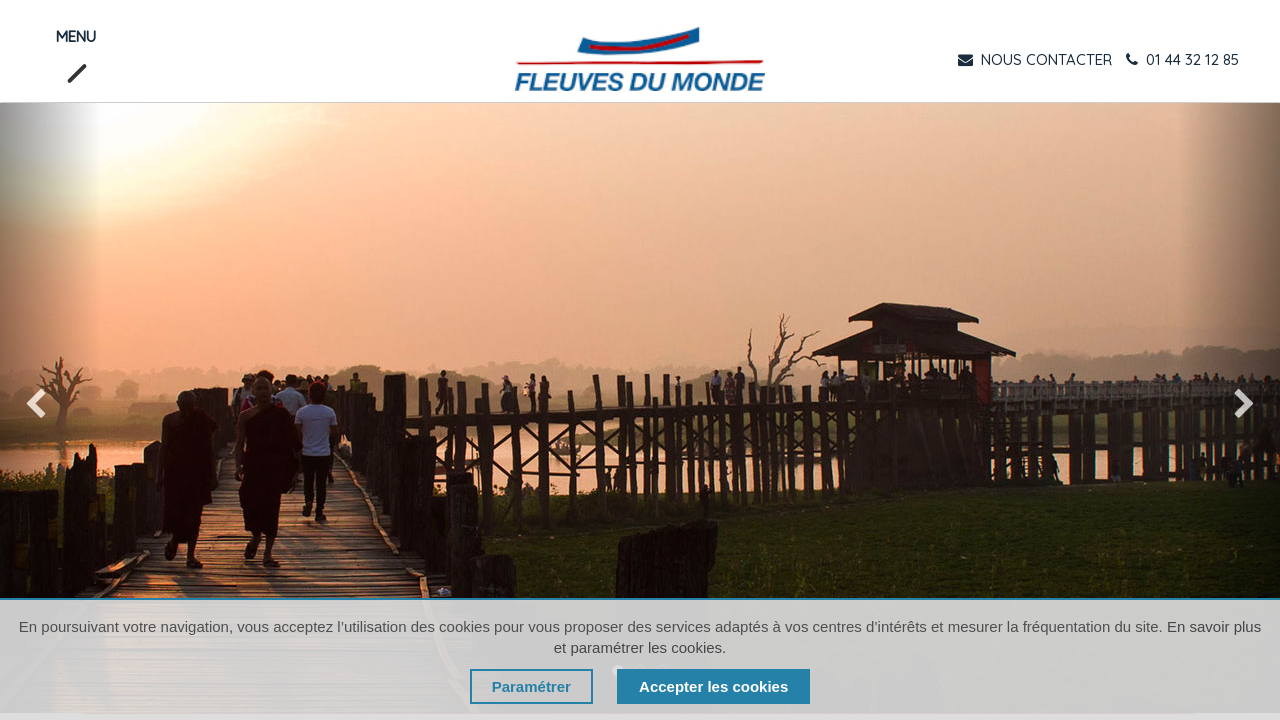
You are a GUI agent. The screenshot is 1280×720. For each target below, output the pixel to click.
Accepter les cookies (713, 686)
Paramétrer (531, 686)
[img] (51, 408)
